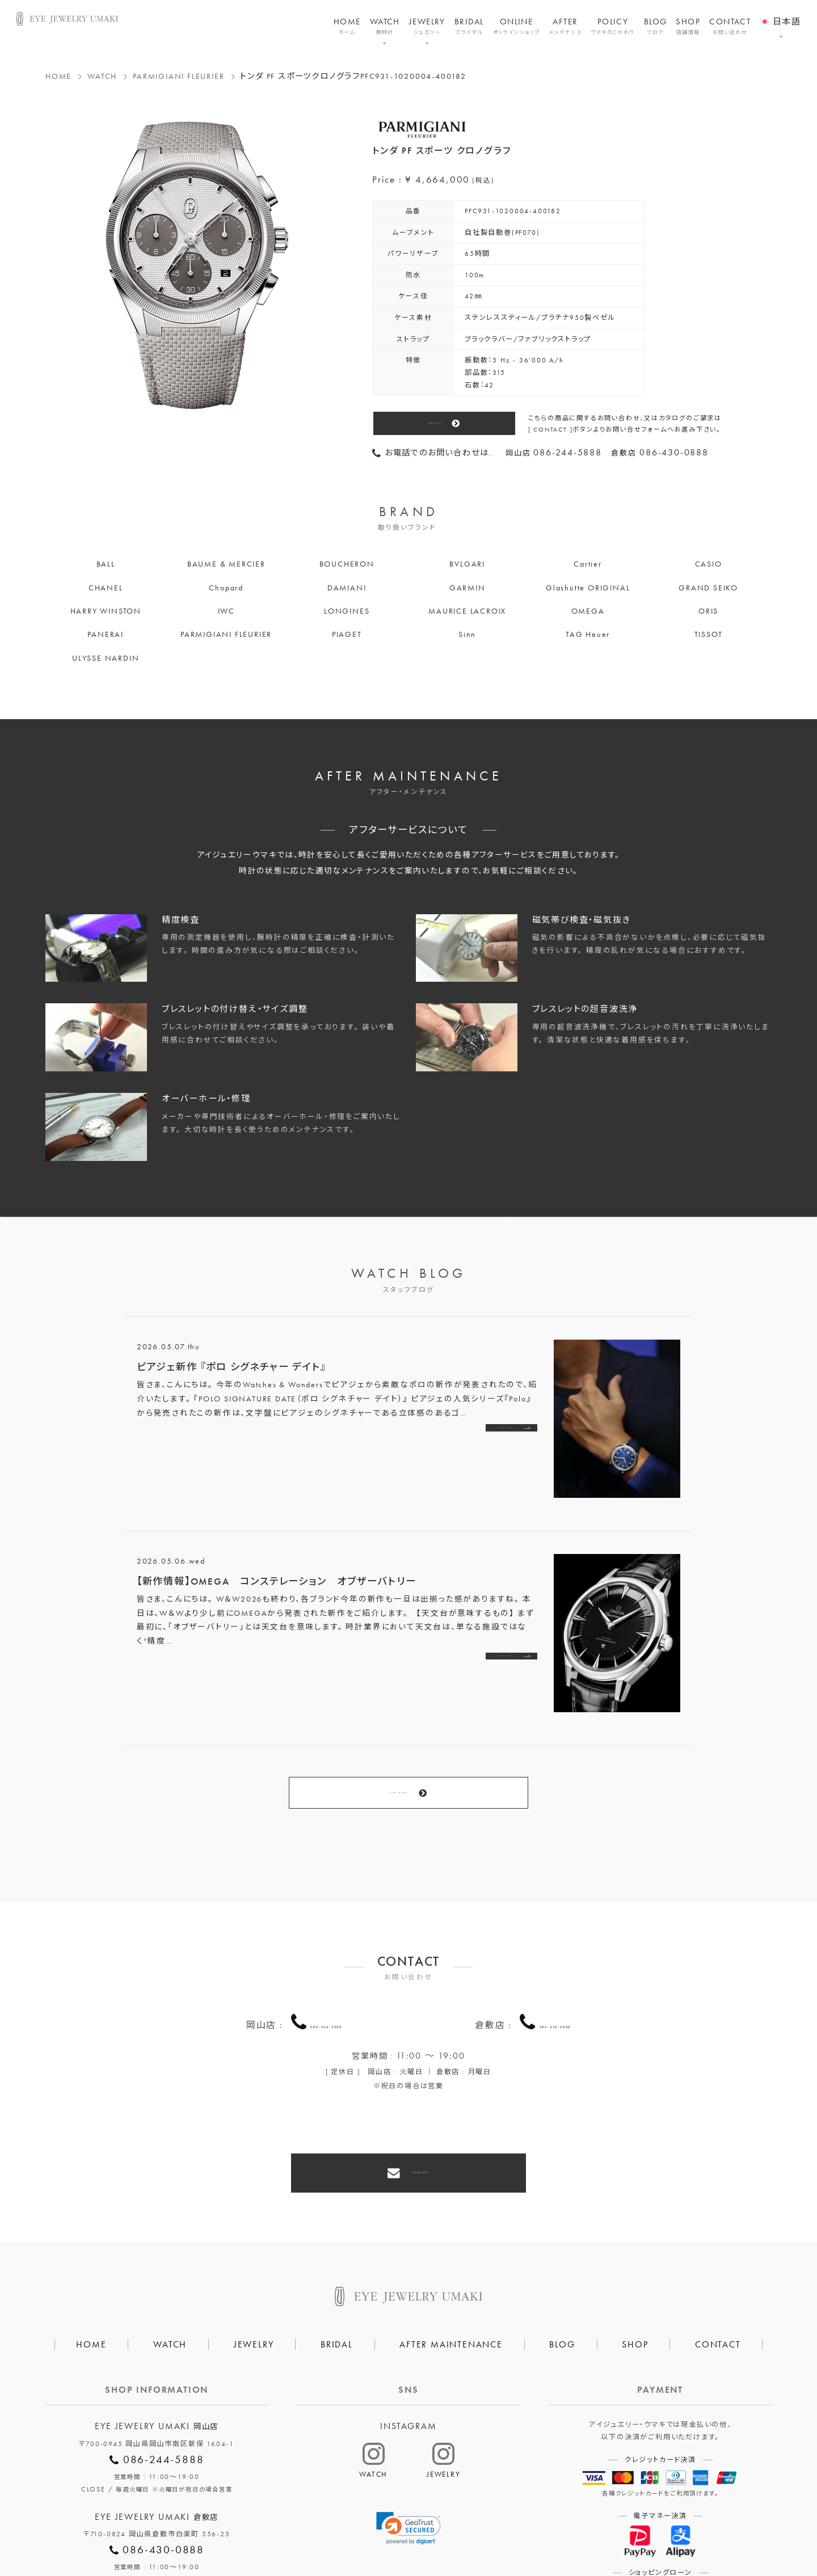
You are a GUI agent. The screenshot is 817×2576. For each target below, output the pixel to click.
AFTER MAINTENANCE (451, 2262)
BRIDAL (469, 26)
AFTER (565, 26)
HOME (347, 26)
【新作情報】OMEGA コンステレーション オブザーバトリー (276, 1581)
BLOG (655, 26)
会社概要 (277, 2531)
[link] (408, 2446)
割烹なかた (525, 2531)
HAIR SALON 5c (450, 2531)
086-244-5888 (326, 1965)
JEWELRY (427, 26)
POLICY (613, 26)
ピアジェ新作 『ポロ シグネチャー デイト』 (231, 1367)
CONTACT (730, 26)
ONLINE (516, 26)
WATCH (385, 26)
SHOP (688, 26)
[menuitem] (780, 14)
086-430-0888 (555, 1965)
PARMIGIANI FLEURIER (178, 76)
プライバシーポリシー (357, 2531)
